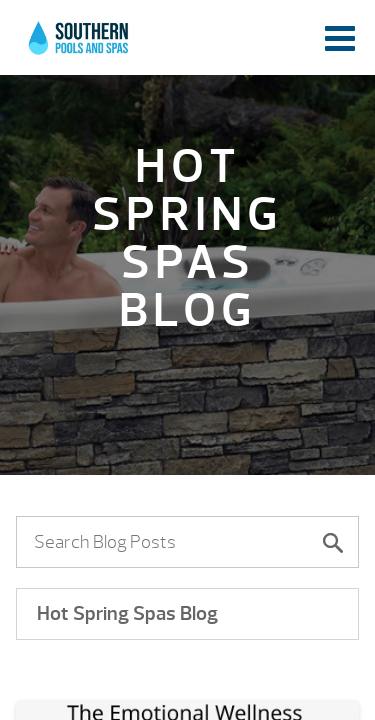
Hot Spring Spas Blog (127, 613)
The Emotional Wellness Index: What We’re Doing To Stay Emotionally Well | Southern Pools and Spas (80, 45)
